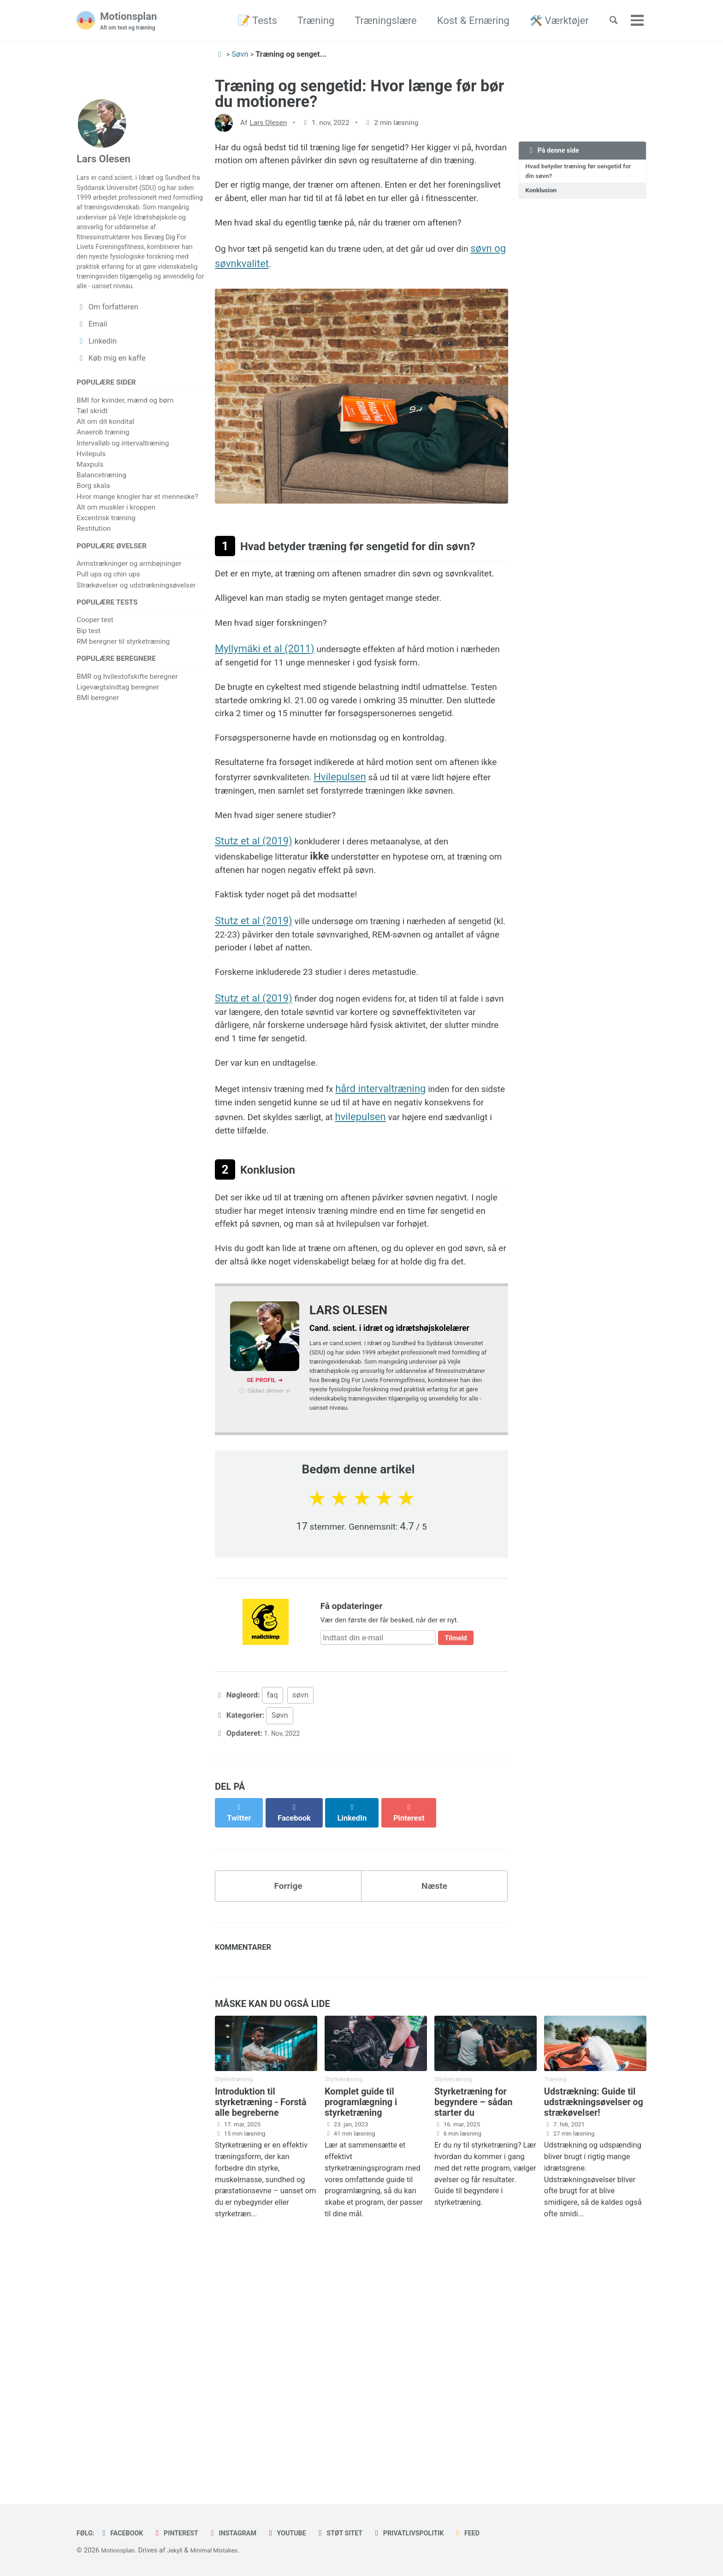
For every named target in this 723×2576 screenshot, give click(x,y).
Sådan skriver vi (269, 1627)
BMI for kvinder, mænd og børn (125, 447)
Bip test (89, 681)
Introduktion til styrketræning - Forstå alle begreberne (261, 2365)
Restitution (94, 575)
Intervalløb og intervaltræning (123, 490)
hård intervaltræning (399, 1270)
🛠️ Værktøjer (550, 20)
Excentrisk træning (106, 565)
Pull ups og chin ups (108, 623)
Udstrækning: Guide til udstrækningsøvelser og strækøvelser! (593, 2365)
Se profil (261, 1615)
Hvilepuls (91, 500)
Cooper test (95, 671)
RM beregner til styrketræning (123, 692)
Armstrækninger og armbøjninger (129, 612)
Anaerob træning (103, 479)
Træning (306, 20)
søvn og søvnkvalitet (277, 309)
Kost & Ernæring (464, 20)
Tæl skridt (92, 458)
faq (272, 1953)
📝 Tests (248, 20)
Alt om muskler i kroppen (116, 554)
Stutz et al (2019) (253, 993)
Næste (435, 2141)
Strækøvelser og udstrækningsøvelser (136, 634)
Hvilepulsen (412, 906)
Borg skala (93, 532)
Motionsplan (132, 21)
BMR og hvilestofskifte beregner (127, 729)
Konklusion (544, 194)
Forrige (288, 2141)
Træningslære (376, 20)
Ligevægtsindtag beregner (118, 740)
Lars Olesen (268, 123)
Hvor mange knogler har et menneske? (137, 543)
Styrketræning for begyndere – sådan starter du (473, 2365)
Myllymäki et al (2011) (264, 745)
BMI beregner (98, 751)
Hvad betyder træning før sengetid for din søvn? (580, 173)
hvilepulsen (450, 1300)
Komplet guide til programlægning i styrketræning (361, 2365)
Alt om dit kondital (105, 468)
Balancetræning (101, 522)
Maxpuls (90, 511)
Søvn (279, 1974)
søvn (300, 1953)
